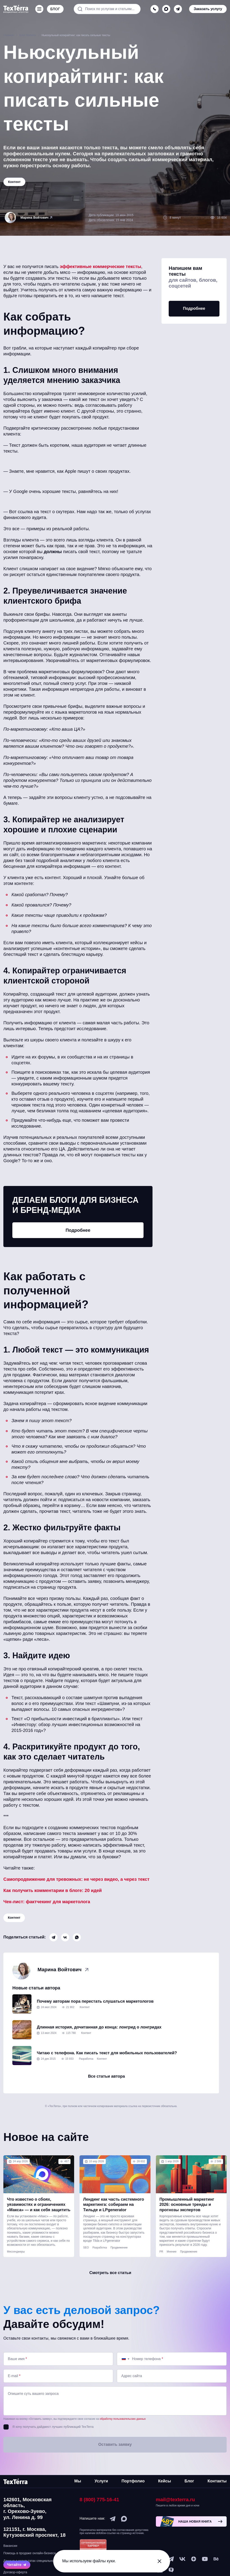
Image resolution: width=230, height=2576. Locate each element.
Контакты (217, 2481)
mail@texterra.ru (175, 2499)
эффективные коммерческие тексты (100, 266)
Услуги (101, 2481)
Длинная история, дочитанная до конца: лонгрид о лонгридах (99, 2027)
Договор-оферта (15, 2572)
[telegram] (178, 9)
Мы (77, 2481)
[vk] (182, 2559)
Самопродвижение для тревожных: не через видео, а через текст (76, 1879)
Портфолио (133, 2481)
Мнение (171, 2251)
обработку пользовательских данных (123, 2418)
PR (161, 2251)
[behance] (216, 2559)
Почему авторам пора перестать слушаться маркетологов (95, 2001)
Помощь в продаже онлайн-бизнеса (29, 2553)
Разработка (86, 2058)
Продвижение (119, 2247)
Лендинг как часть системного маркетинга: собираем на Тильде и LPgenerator (113, 2204)
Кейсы (164, 2481)
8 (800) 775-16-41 (99, 2499)
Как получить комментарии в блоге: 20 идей (52, 1890)
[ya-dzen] (194, 2559)
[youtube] (205, 2559)
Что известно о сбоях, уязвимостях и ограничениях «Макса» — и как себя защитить (38, 2204)
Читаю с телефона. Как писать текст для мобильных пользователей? (107, 2053)
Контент (14, 1917)
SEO (86, 2247)
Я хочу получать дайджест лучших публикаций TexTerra (52, 2427)
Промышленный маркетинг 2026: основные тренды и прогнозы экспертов (186, 2204)
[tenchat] (171, 2570)
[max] (166, 9)
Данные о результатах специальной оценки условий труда (34, 2563)
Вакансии (10, 2545)
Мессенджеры (16, 2251)
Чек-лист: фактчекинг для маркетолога (46, 1901)
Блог (189, 2481)
